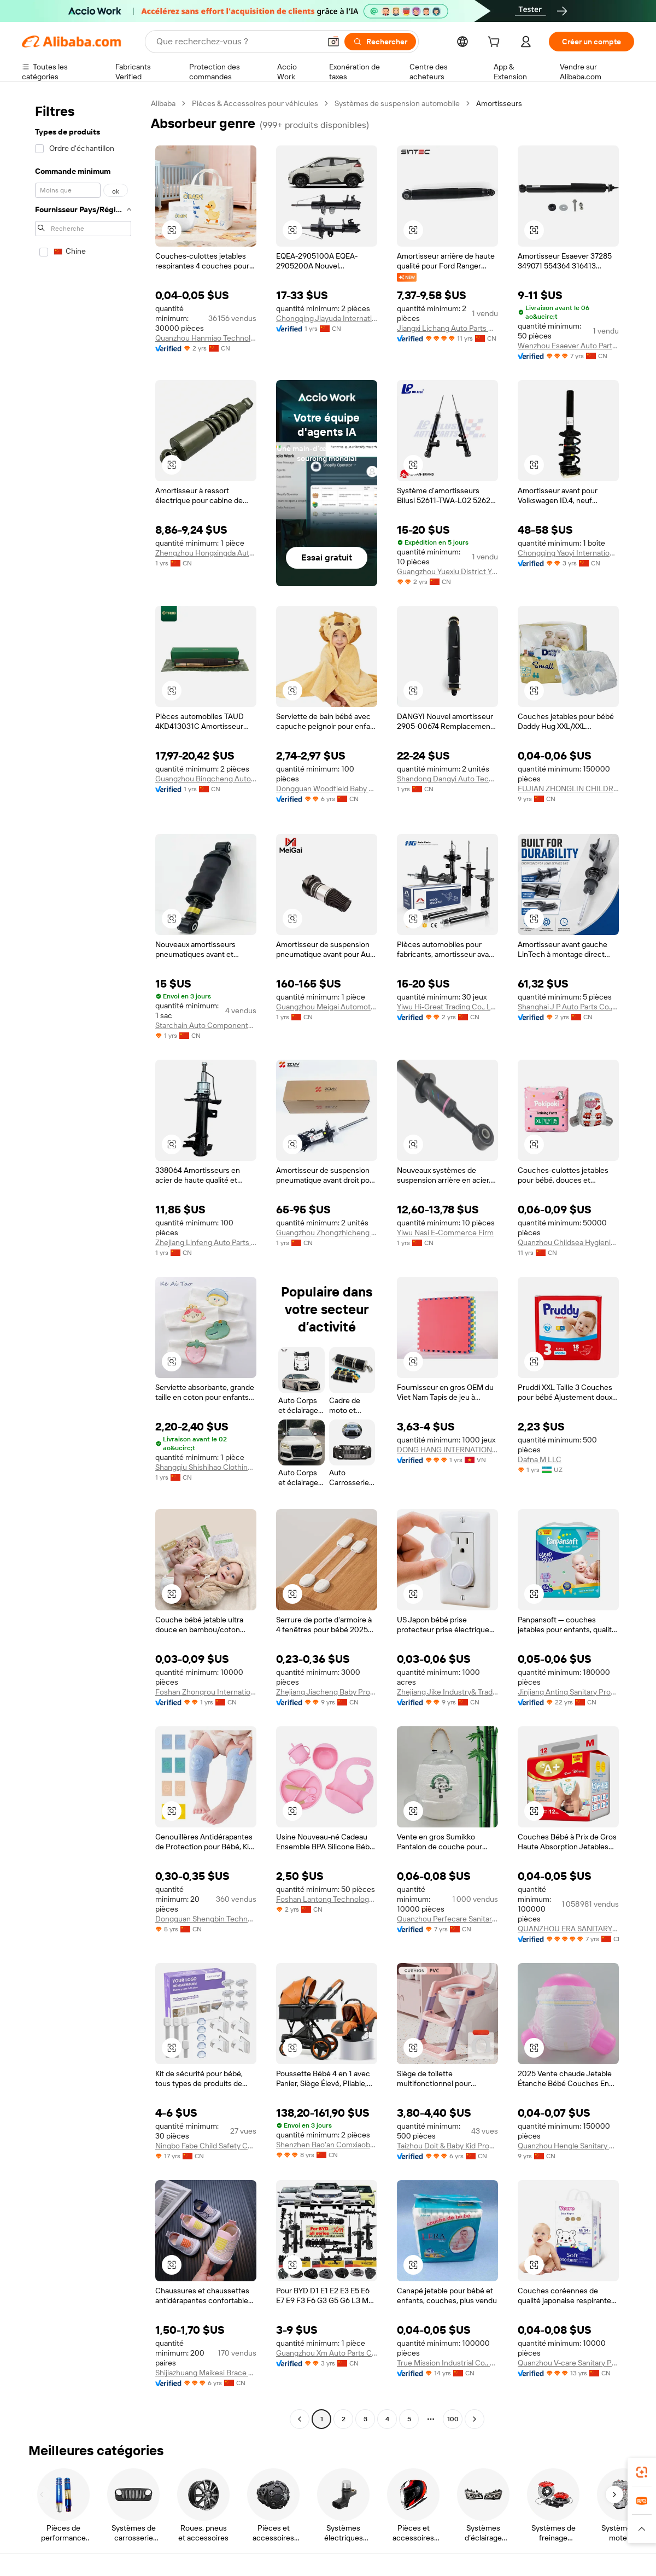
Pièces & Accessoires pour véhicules (255, 103)
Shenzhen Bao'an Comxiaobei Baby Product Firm (326, 2144)
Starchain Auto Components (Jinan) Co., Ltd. (205, 1025)
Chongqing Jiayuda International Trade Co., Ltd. (326, 318)
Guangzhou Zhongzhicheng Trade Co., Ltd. (326, 1232)
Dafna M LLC (539, 1459)
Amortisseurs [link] (499, 103)
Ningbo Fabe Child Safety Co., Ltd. (205, 2145)
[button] (333, 41)
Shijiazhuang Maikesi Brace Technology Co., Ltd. (205, 2372)
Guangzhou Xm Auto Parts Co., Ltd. (326, 2353)
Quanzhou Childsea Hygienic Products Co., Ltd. (568, 1242)
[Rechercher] (380, 41)
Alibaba (163, 103)
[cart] (496, 43)
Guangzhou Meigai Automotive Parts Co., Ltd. (326, 1006)
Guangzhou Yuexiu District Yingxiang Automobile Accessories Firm (447, 571)
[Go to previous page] (299, 2419)
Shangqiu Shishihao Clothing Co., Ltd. (205, 1467)
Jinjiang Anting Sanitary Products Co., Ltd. (568, 1691)
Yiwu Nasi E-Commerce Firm (445, 1232)
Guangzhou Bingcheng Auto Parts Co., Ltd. (205, 778)
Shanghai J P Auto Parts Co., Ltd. (568, 1006)
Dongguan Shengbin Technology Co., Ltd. (205, 1918)
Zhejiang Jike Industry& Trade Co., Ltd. (447, 1691)
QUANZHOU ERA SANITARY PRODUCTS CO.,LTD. (568, 1928)
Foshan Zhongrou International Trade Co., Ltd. (205, 1691)
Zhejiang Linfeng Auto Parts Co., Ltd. (205, 1242)
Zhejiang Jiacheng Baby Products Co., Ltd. (326, 1691)
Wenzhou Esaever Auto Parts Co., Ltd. (568, 345)
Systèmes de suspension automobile (397, 103)
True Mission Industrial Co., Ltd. (447, 2362)
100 (453, 2419)
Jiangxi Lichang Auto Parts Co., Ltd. (447, 328)
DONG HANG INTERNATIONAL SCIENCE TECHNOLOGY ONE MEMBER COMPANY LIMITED (447, 1449)
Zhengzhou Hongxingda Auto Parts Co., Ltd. (205, 552)
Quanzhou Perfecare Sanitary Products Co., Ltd (447, 1918)
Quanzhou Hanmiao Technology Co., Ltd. (205, 338)
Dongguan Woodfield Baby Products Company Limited (326, 788)
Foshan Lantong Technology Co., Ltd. (326, 1899)
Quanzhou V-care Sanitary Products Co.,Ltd (568, 2362)
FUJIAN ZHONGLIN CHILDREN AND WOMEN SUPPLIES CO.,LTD (568, 788)
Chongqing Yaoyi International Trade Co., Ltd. (568, 552)
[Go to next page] (474, 2419)
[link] (642, 2472)
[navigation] (83, 1262)
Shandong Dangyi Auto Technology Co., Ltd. (447, 778)
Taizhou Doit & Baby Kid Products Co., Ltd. (447, 2145)
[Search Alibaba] (237, 42)
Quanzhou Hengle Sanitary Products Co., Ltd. (568, 2145)
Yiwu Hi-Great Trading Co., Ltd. (447, 1006)
